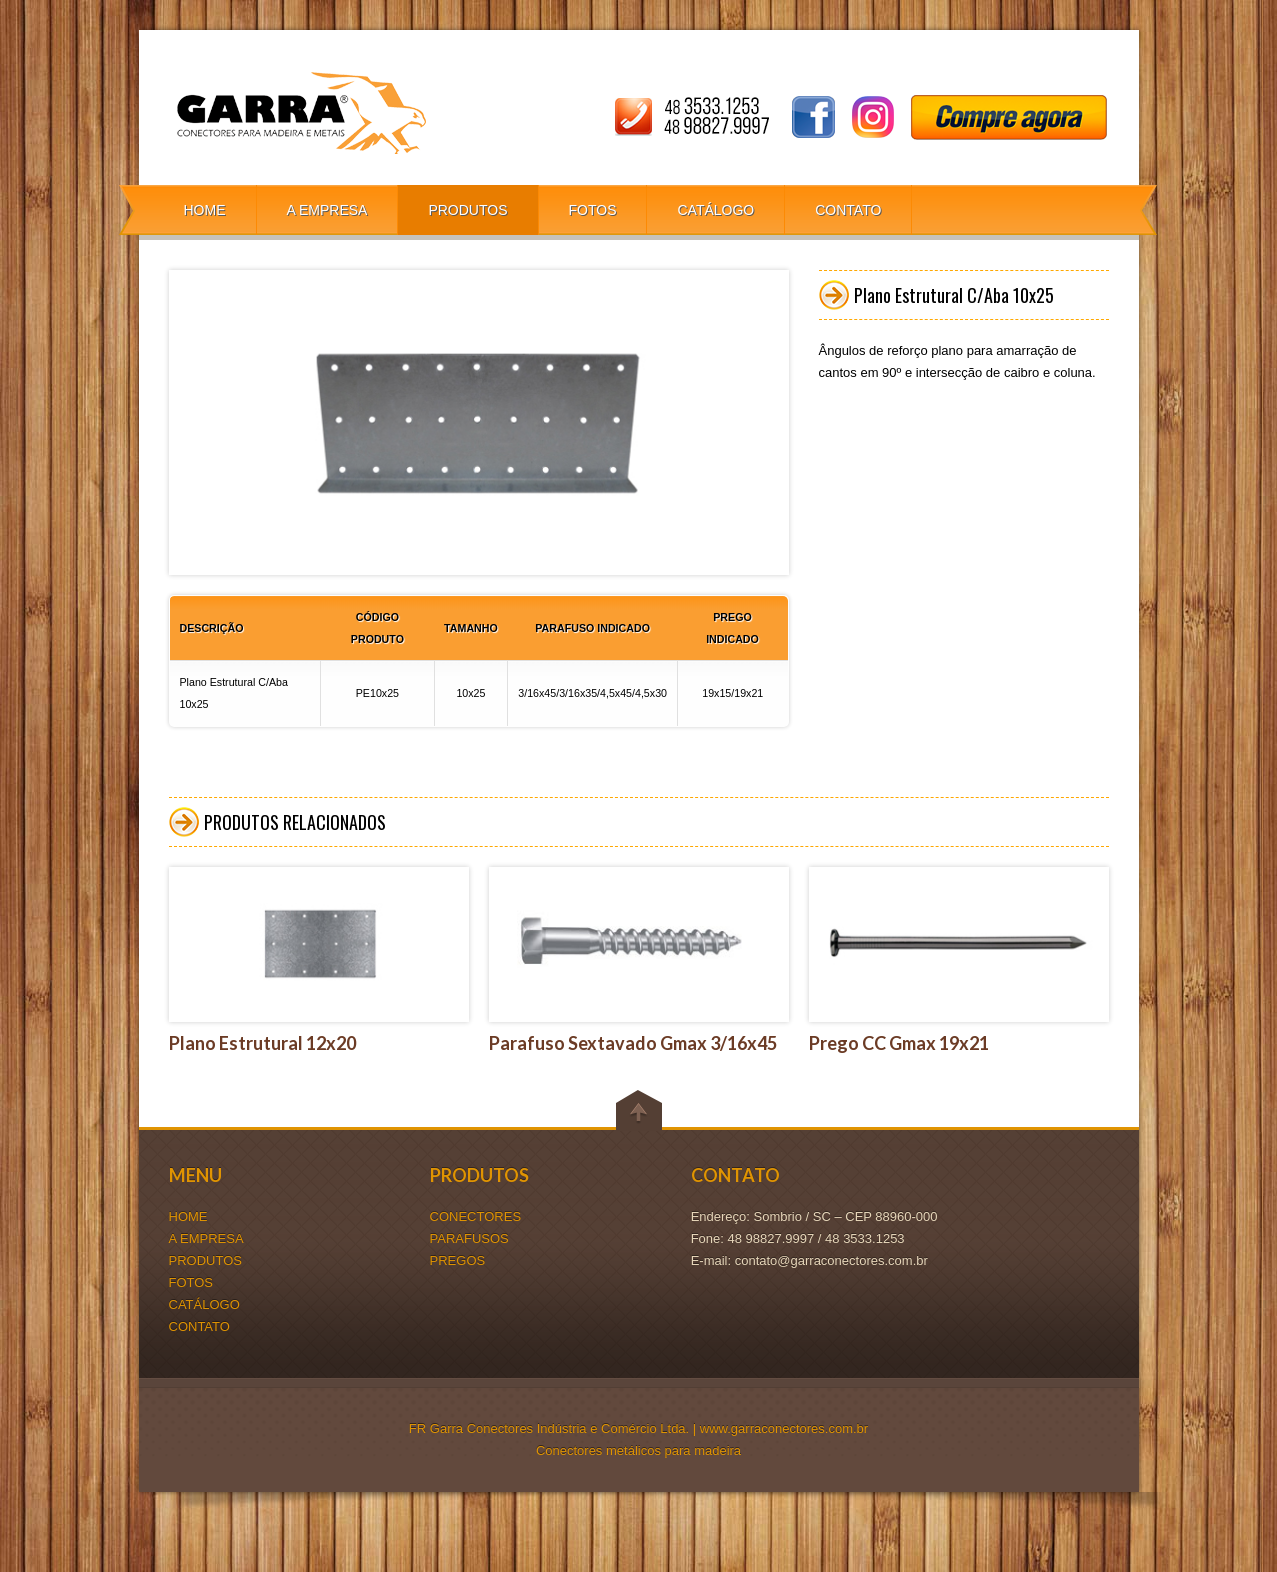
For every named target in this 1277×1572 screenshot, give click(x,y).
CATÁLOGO (715, 210)
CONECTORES (476, 1216)
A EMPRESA (327, 210)
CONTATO (848, 210)
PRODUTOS (467, 210)
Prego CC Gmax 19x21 (899, 1043)
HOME (205, 210)
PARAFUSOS (469, 1238)
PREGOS (458, 1260)
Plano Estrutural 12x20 (262, 1043)
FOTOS (593, 210)
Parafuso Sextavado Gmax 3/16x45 (633, 1043)
